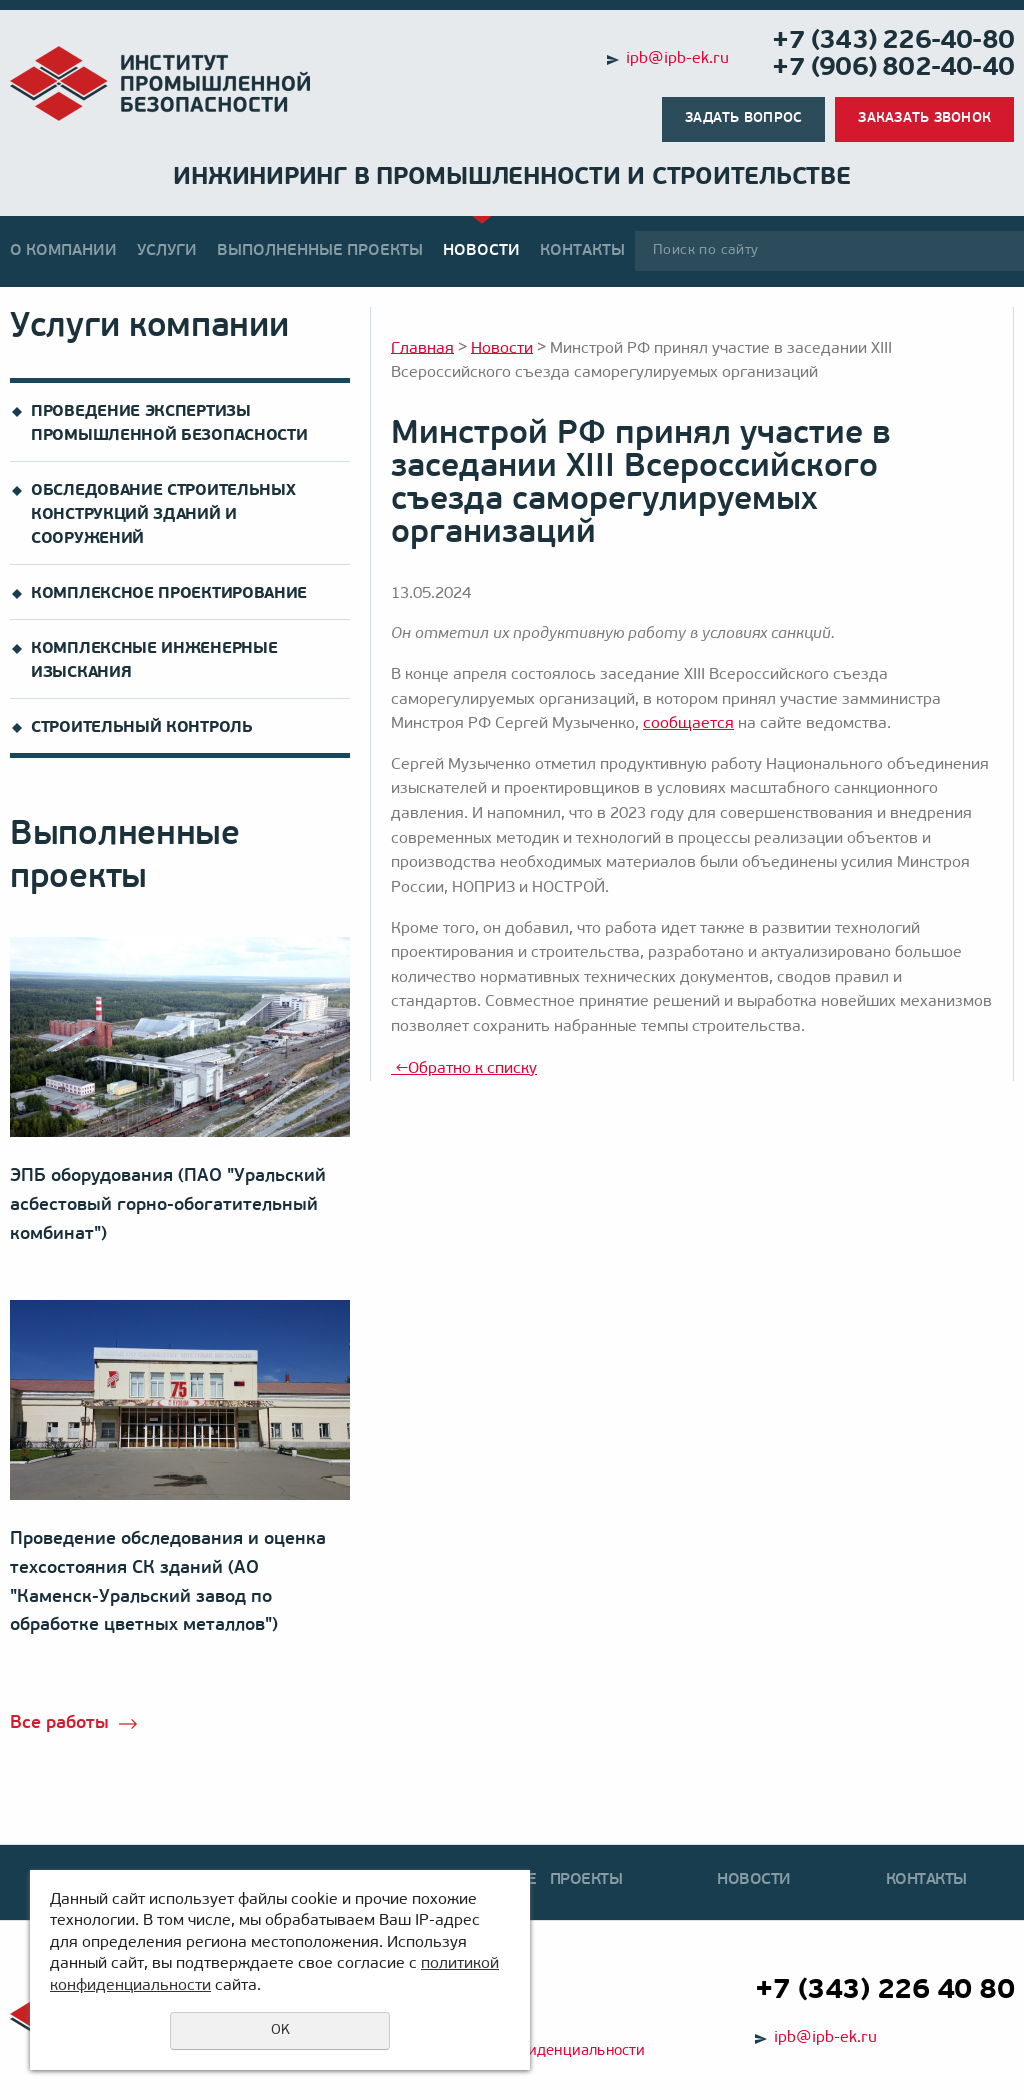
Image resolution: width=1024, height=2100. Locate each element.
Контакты (582, 251)
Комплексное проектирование (169, 594)
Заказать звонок (924, 118)
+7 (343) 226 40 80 (884, 1991)
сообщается (688, 724)
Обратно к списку (464, 1069)
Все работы (59, 1723)
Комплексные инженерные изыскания (154, 661)
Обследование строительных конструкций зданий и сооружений (163, 515)
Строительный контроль (142, 728)
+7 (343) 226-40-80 (893, 41)
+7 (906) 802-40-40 (893, 68)
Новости (481, 251)
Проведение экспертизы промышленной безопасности (169, 424)
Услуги (167, 251)
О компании (63, 251)
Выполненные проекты (320, 251)
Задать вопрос (743, 118)
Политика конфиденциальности (532, 2051)
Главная (422, 348)
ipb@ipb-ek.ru (677, 59)
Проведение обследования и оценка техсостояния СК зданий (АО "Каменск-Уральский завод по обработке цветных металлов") (168, 1582)
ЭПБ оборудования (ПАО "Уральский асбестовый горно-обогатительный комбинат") (168, 1205)
